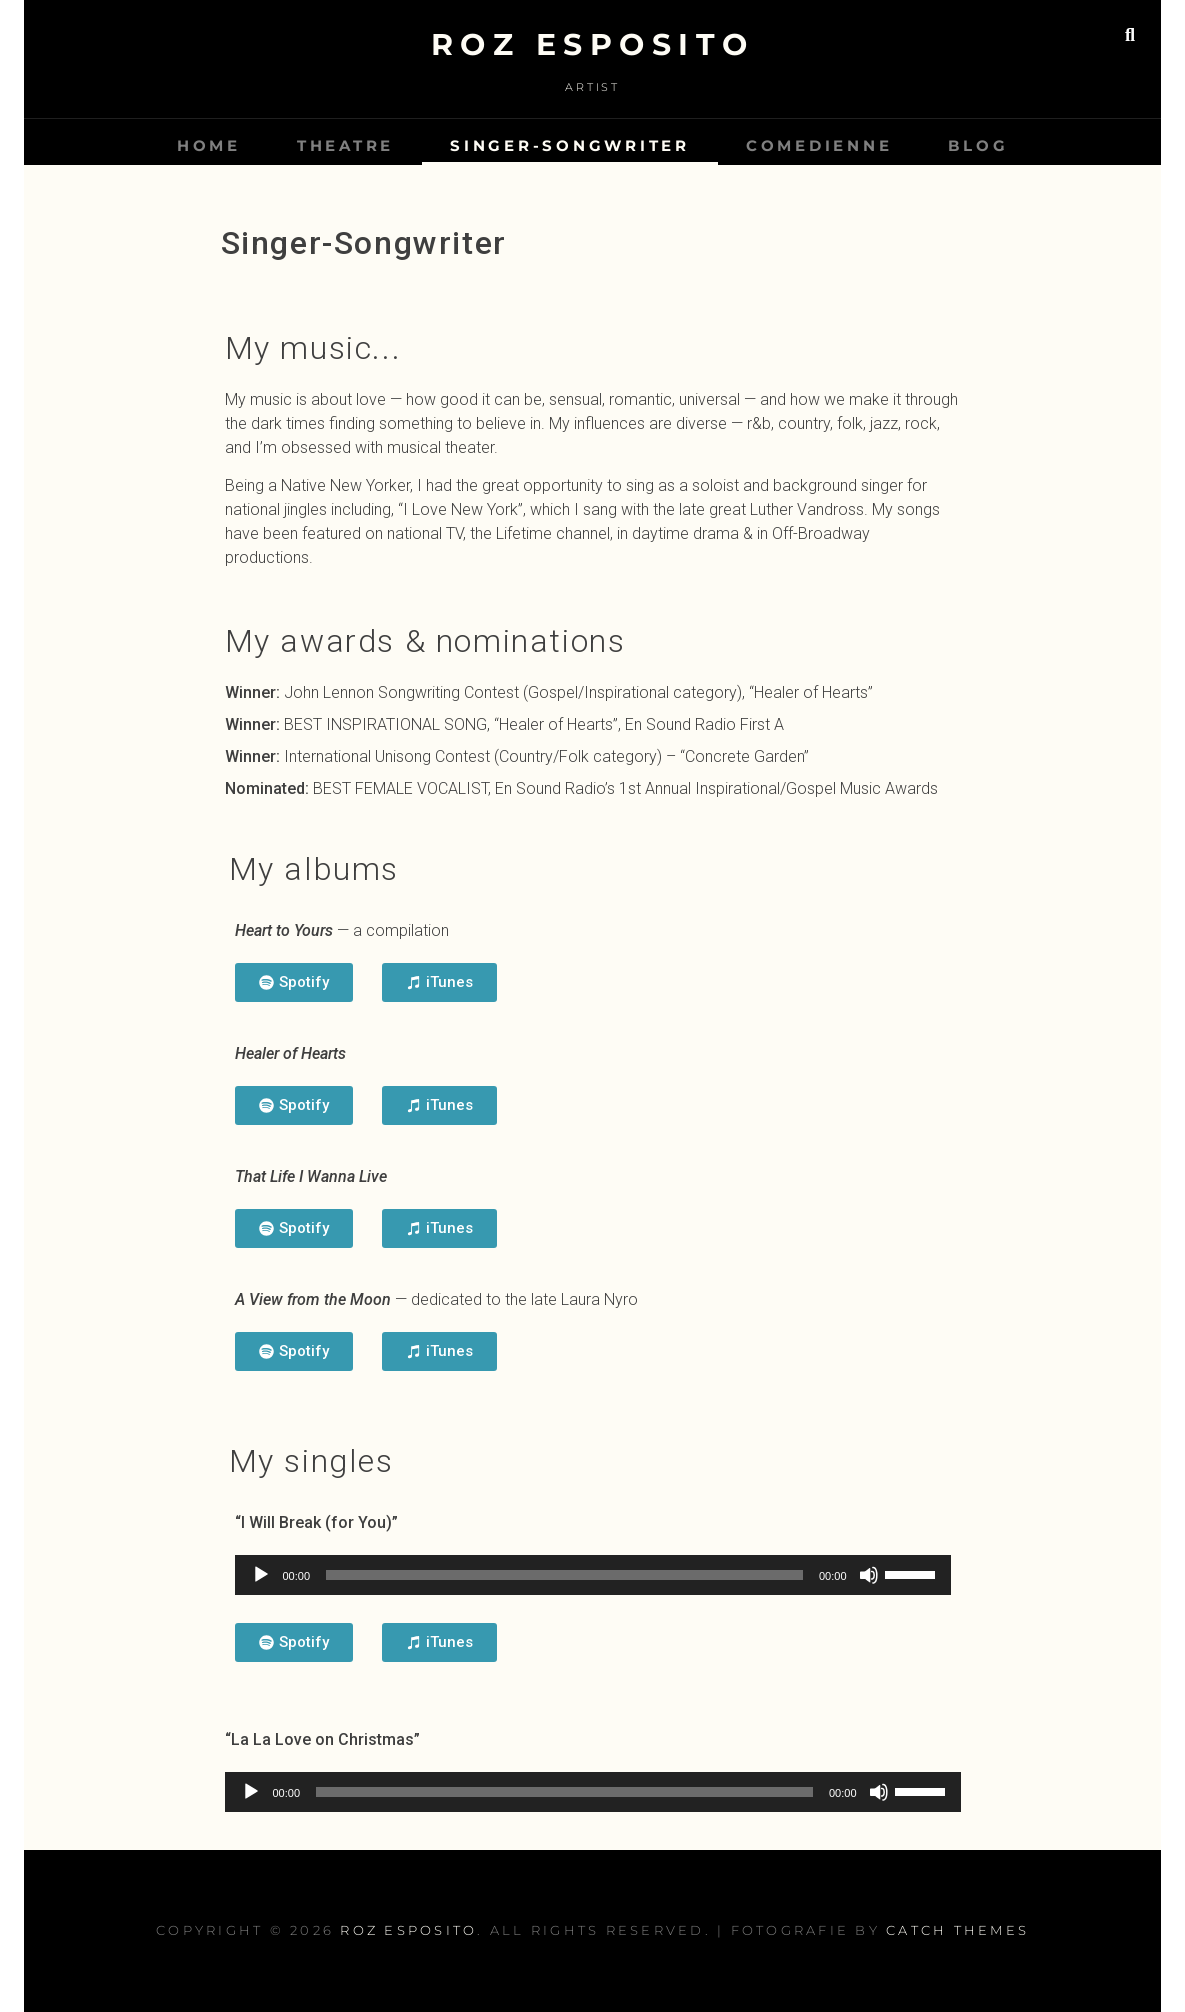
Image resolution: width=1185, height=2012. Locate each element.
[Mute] (869, 1575)
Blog (978, 145)
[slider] (564, 1575)
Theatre (345, 145)
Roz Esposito (593, 44)
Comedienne (819, 145)
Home (209, 145)
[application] (593, 1575)
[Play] (261, 1575)
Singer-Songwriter (570, 145)
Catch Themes (957, 1930)
